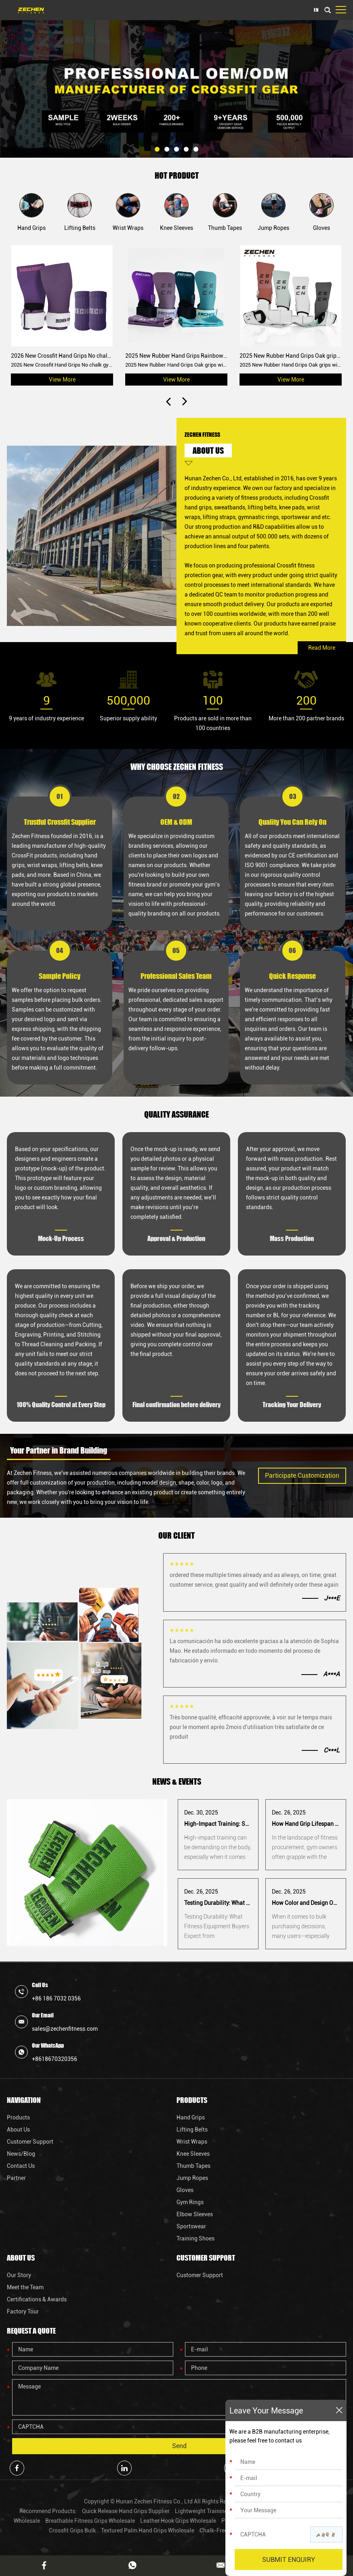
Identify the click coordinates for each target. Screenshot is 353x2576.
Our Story (19, 2275)
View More (62, 379)
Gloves (184, 2190)
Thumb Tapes (193, 2166)
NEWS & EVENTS (176, 1781)
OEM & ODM (176, 822)
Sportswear (191, 2226)
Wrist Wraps (191, 2141)
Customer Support (30, 2141)
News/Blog (21, 2153)
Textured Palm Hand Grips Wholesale (148, 2530)
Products (18, 2117)
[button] (157, 149)
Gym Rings (190, 2202)
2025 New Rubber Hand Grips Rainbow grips (181, 356)
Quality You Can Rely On (292, 822)
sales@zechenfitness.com (65, 2028)
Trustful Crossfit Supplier (60, 822)
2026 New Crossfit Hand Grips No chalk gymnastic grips (81, 356)
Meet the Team (25, 2287)
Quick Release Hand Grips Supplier (126, 2511)
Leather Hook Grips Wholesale (178, 2521)
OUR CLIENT (176, 1535)
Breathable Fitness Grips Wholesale (90, 2521)
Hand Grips (190, 2117)
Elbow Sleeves (194, 2214)
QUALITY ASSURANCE (176, 1114)
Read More (321, 648)
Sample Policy (59, 976)
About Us (18, 2129)
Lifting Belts (192, 2129)
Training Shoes (195, 2238)
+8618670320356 (54, 2059)
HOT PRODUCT (177, 175)
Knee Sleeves (193, 2153)
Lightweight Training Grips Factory (219, 2511)
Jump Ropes (192, 2178)
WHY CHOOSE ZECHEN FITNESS (176, 767)
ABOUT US (208, 450)
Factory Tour (23, 2311)
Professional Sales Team (176, 976)
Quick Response (292, 976)
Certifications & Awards (37, 2299)
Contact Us (21, 2166)
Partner (16, 2178)
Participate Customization (302, 1475)
